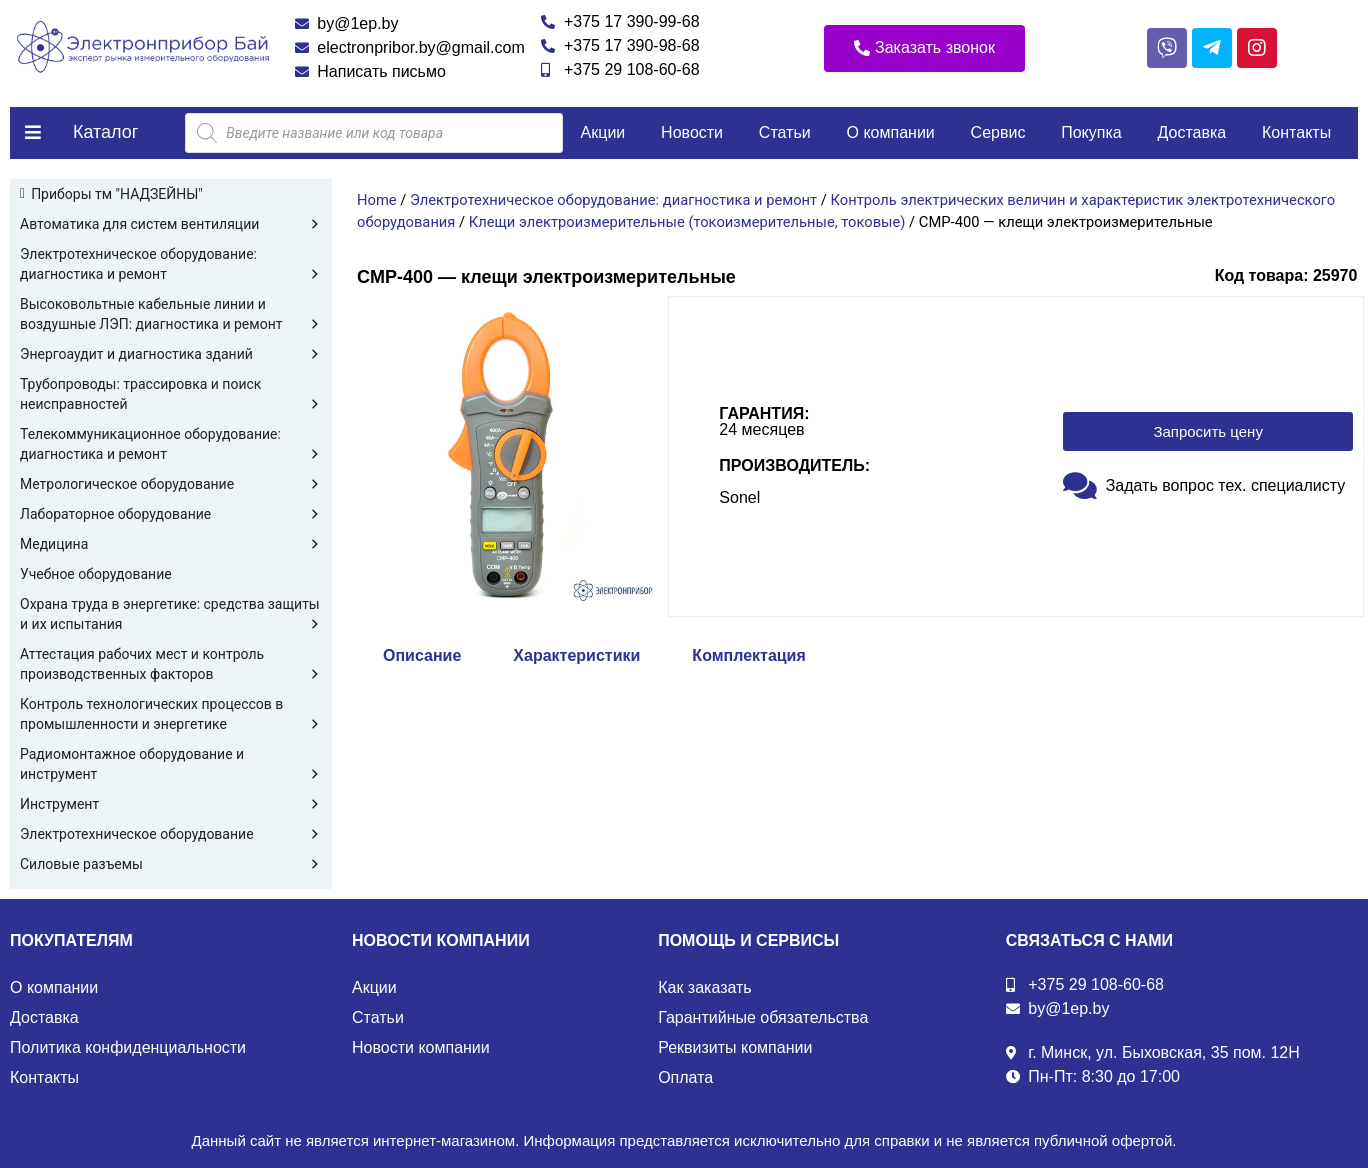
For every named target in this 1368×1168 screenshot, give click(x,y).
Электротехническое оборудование (171, 834)
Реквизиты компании (735, 1047)
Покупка (1091, 132)
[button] (924, 48)
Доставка (1192, 132)
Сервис (998, 132)
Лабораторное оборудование (171, 514)
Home (377, 200)
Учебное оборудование (96, 574)
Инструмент (171, 804)
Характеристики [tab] (576, 655)
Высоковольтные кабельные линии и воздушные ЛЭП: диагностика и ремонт (171, 315)
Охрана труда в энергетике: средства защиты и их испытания (171, 615)
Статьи (785, 132)
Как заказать (705, 987)
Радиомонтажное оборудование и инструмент (171, 765)
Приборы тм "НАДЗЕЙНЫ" (117, 194)
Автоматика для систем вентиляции (171, 224)
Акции (603, 132)
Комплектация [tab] (748, 655)
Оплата (685, 1077)
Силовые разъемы (171, 864)
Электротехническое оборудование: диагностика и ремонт (171, 265)
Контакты (1296, 132)
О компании (891, 132)
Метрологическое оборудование (171, 484)
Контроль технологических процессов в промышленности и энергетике (171, 715)
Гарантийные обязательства (763, 1017)
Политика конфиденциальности (128, 1047)
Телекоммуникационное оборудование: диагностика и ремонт (171, 445)
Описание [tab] (422, 655)
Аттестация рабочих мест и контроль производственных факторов (171, 665)
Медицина (171, 544)
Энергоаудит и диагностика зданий (171, 354)
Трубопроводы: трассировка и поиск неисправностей (171, 395)
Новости (692, 132)
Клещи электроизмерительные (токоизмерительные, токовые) (687, 222)
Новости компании (421, 1047)
